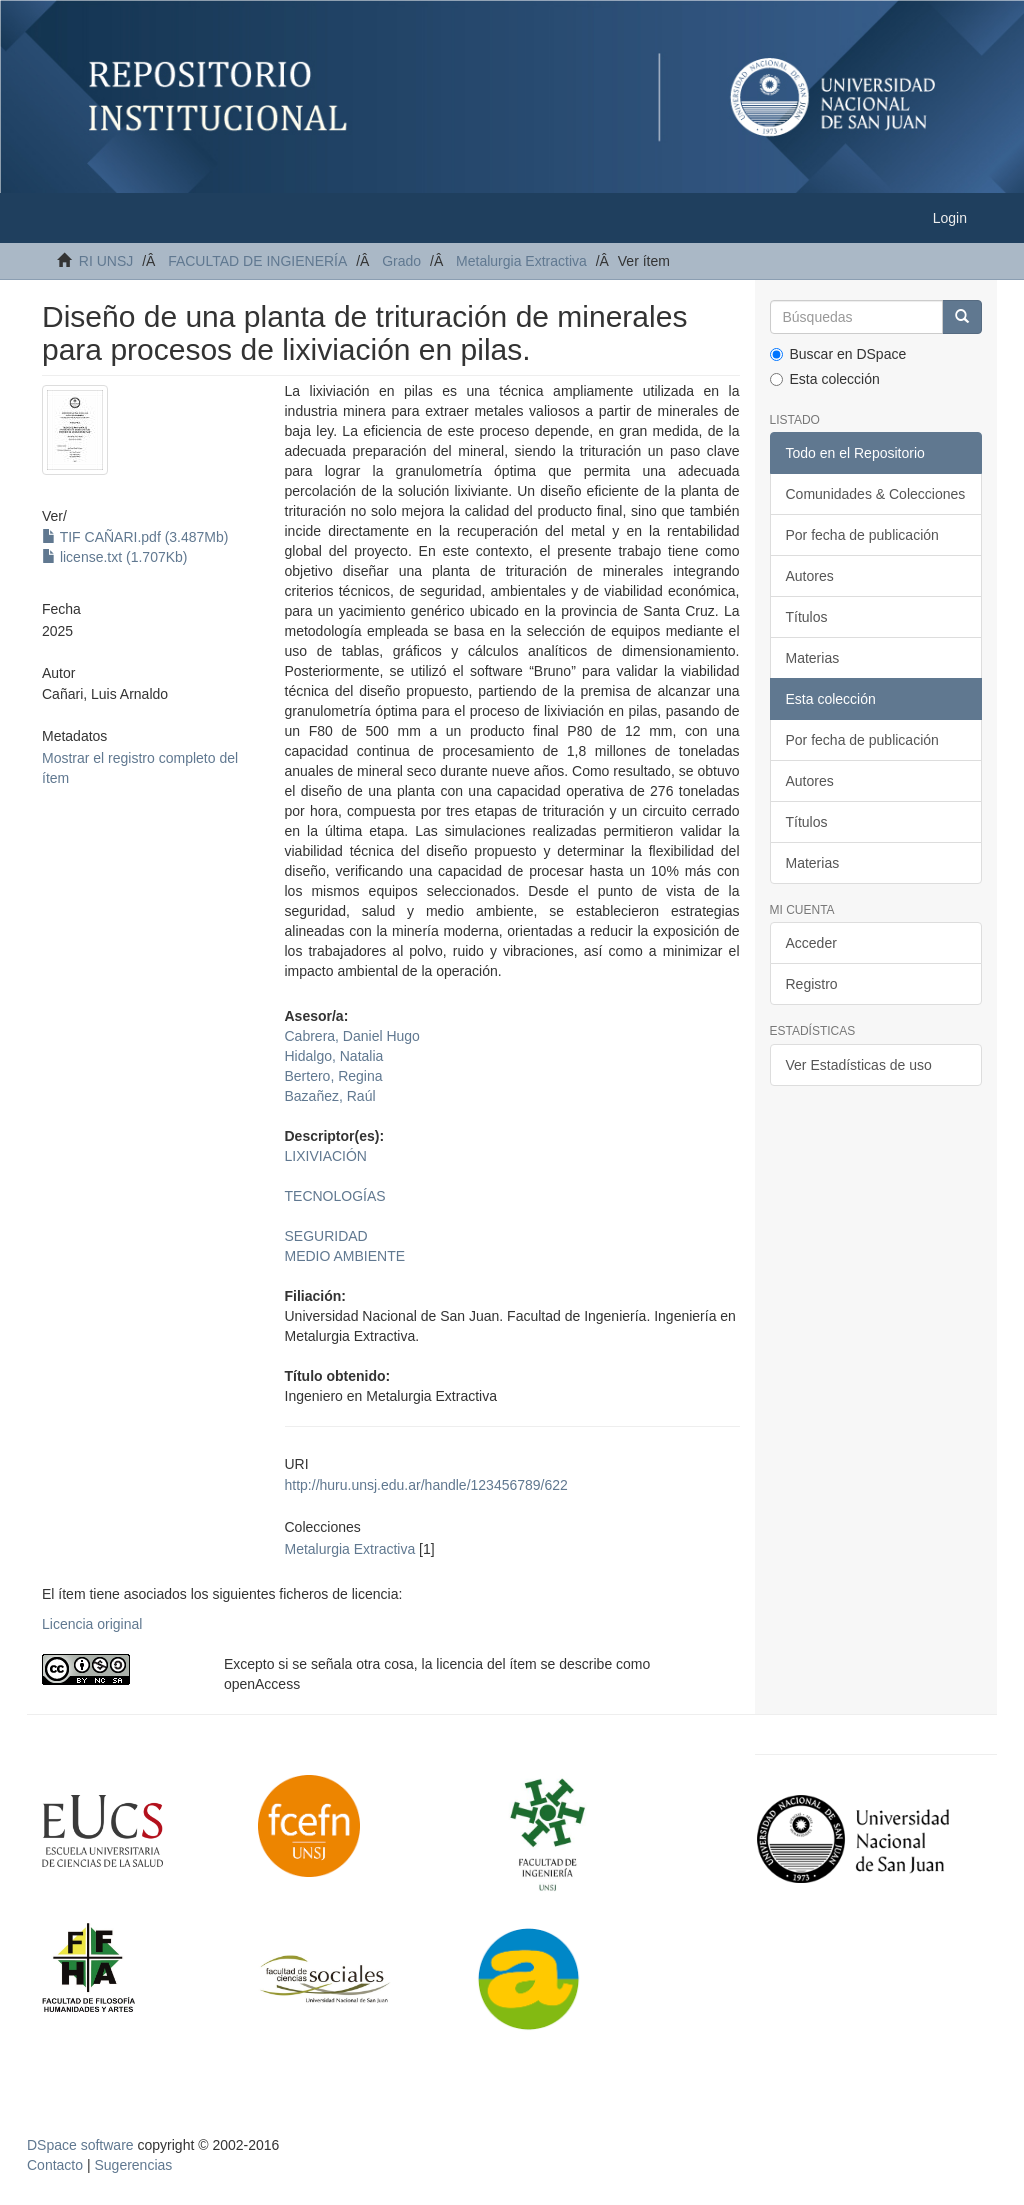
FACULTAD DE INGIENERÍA (257, 261)
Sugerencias (133, 2165)
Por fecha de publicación (862, 535)
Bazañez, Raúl (330, 1096)
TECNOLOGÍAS (335, 1196)
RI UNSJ (106, 261)
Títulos (807, 617)
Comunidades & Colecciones (876, 494)
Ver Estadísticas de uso (859, 1065)
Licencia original (92, 1624)
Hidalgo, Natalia (334, 1056)
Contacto (55, 2165)
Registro (812, 984)
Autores (810, 576)
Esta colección (825, 379)
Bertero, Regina (334, 1076)
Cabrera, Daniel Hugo (352, 1036)
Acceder (811, 943)
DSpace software (80, 2145)
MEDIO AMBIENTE (345, 1256)
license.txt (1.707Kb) (115, 557)
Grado (401, 261)
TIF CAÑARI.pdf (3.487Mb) (135, 537)
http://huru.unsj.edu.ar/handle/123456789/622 (426, 1485)
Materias (813, 658)
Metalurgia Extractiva (521, 261)
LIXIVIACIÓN (326, 1156)
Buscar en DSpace (838, 354)
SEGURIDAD (326, 1236)
